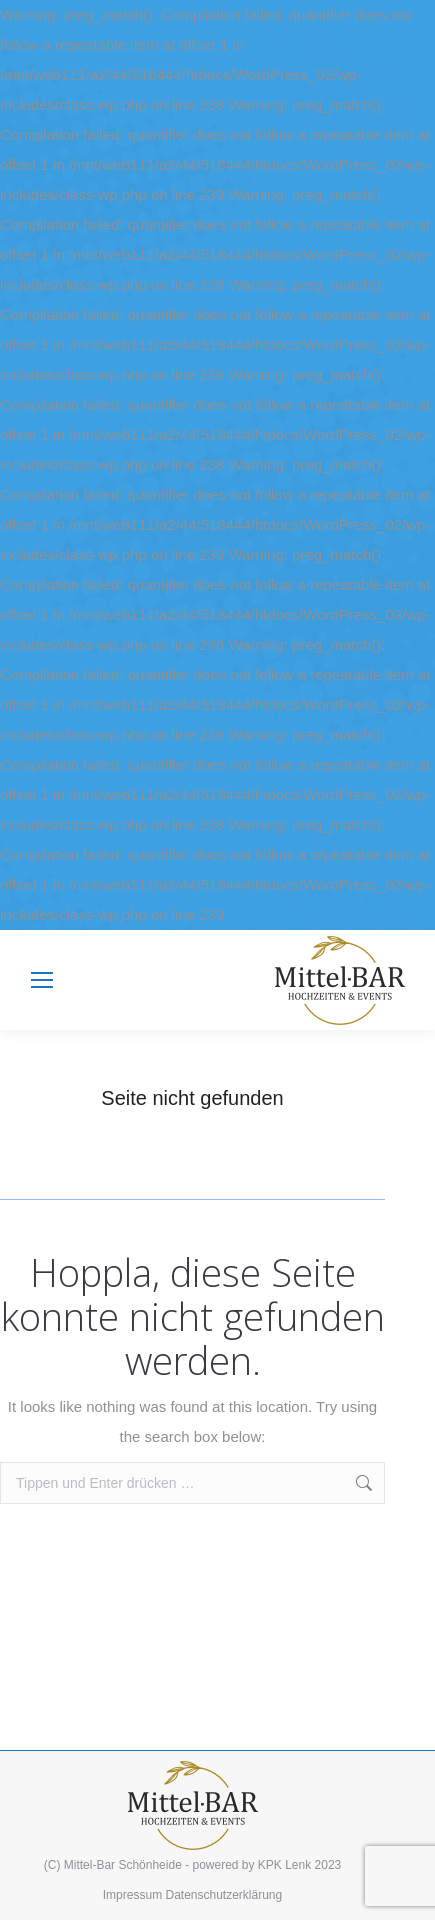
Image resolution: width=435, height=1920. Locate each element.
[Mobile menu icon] (42, 980)
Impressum (132, 1895)
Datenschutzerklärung (223, 1895)
